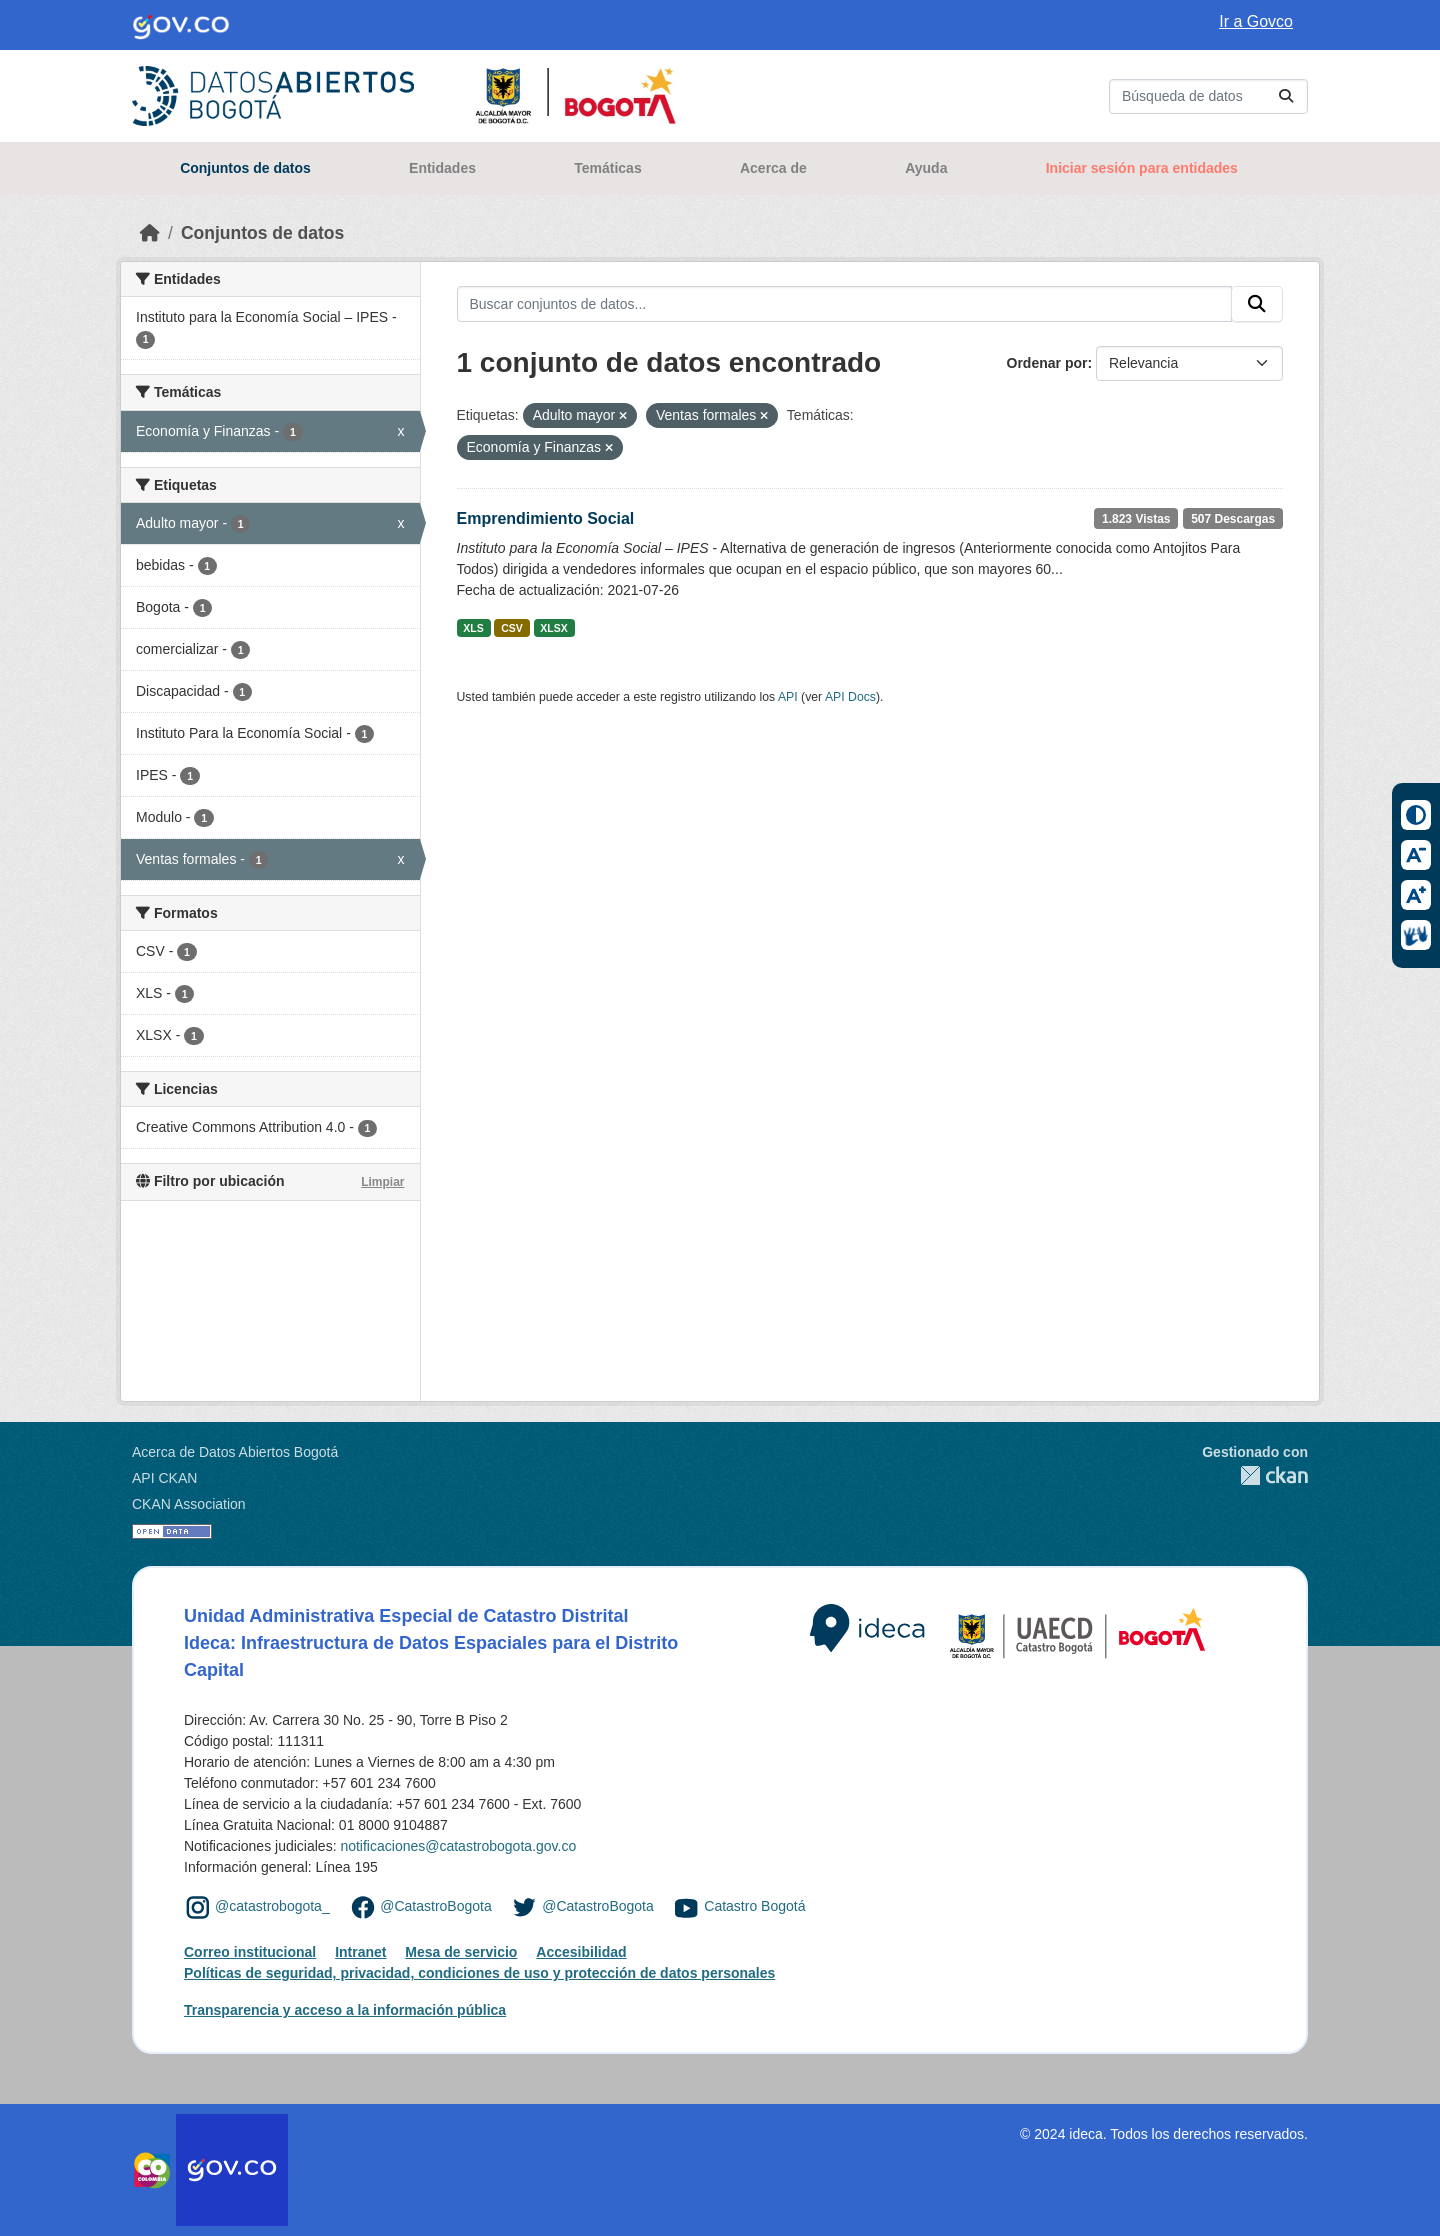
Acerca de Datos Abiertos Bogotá (235, 1452)
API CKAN (164, 1478)
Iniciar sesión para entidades (1142, 168)
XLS (473, 628)
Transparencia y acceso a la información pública (345, 2010)
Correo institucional (250, 1952)
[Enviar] (1286, 96)
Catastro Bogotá (754, 1906)
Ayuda (926, 168)
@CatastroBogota (436, 1906)
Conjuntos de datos (245, 168)
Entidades (442, 168)
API (788, 697)
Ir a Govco (1256, 21)
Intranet (360, 1952)
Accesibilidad (581, 1952)
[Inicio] (150, 233)
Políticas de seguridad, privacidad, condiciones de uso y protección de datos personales (479, 1973)
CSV (512, 628)
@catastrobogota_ (272, 1906)
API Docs (850, 697)
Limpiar (382, 1182)
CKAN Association (189, 1504)
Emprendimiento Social (546, 518)
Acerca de (773, 168)
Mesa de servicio (461, 1952)
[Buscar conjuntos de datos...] (1208, 96)
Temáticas (607, 168)
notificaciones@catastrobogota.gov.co (458, 1846)
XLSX (553, 628)
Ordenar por (1047, 363)
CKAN (1255, 1475)
